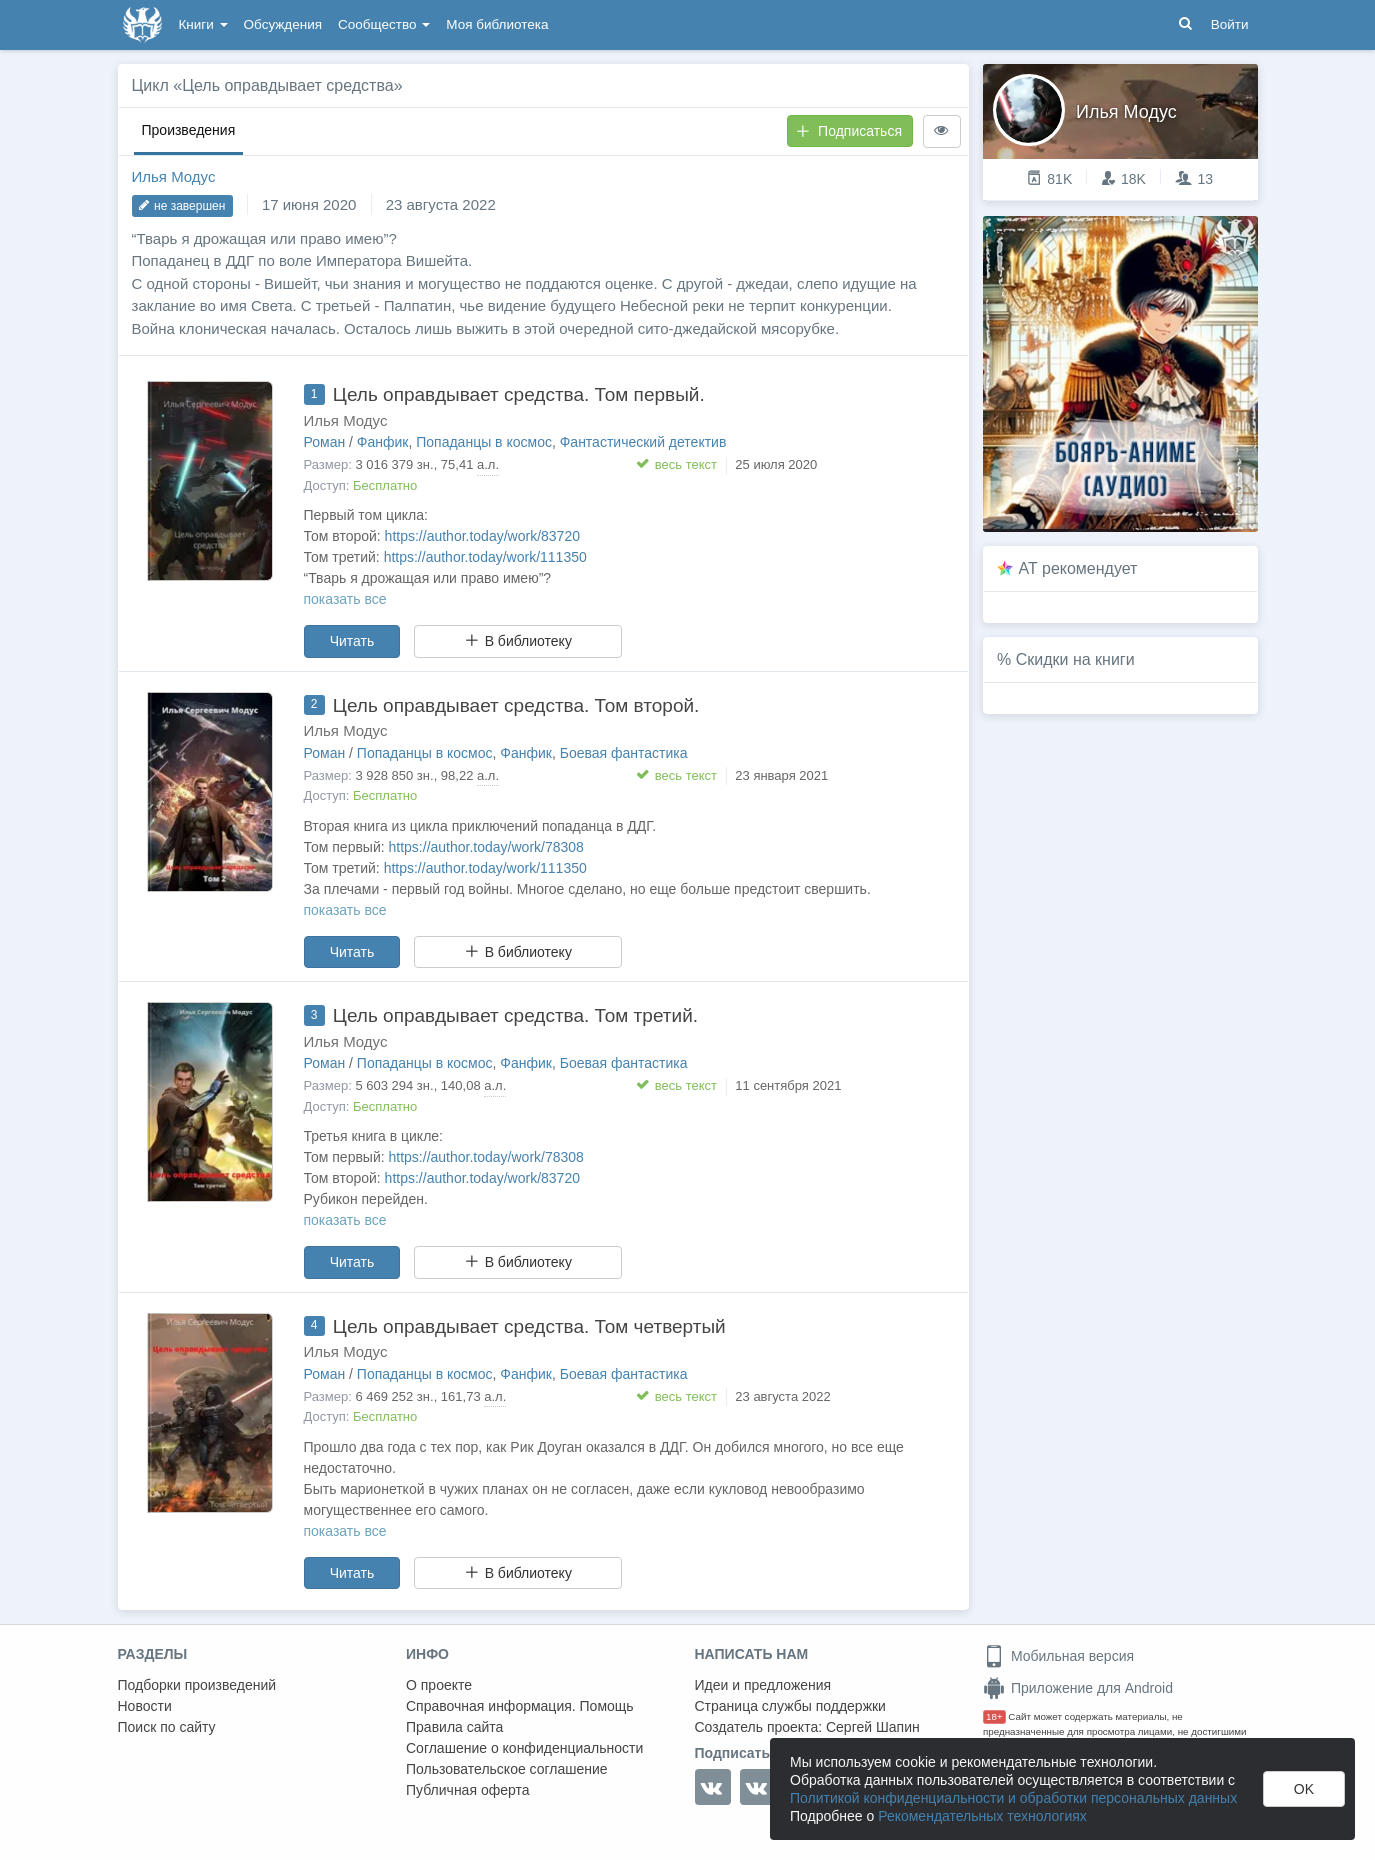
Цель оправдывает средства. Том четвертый (529, 1326)
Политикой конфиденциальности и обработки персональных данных (1013, 1798)
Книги (203, 24)
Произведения (189, 130)
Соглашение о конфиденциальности (524, 1748)
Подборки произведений (197, 1685)
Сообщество (384, 24)
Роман (325, 442)
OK (1304, 1789)
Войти (1230, 24)
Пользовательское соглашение (507, 1769)
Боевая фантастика (624, 753)
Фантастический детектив (643, 442)
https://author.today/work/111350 (485, 557)
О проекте (439, 1685)
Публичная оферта (468, 1790)
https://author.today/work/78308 (486, 847)
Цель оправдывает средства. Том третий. (515, 1015)
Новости (145, 1706)
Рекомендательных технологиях (982, 1816)
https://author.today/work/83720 (482, 536)
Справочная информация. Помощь (520, 1706)
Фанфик (383, 442)
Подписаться (849, 131)
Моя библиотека (497, 24)
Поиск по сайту (167, 1727)
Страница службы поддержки (790, 1706)
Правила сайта (454, 1727)
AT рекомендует (1078, 568)
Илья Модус (174, 176)
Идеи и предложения (763, 1685)
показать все (345, 599)
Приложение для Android (1078, 1688)
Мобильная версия (1058, 1656)
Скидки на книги (1075, 659)
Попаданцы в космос (484, 442)
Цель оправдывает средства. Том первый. (519, 394)
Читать (352, 641)
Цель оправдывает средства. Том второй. (516, 705)
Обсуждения (283, 24)
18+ (994, 1716)
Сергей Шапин (873, 1727)
